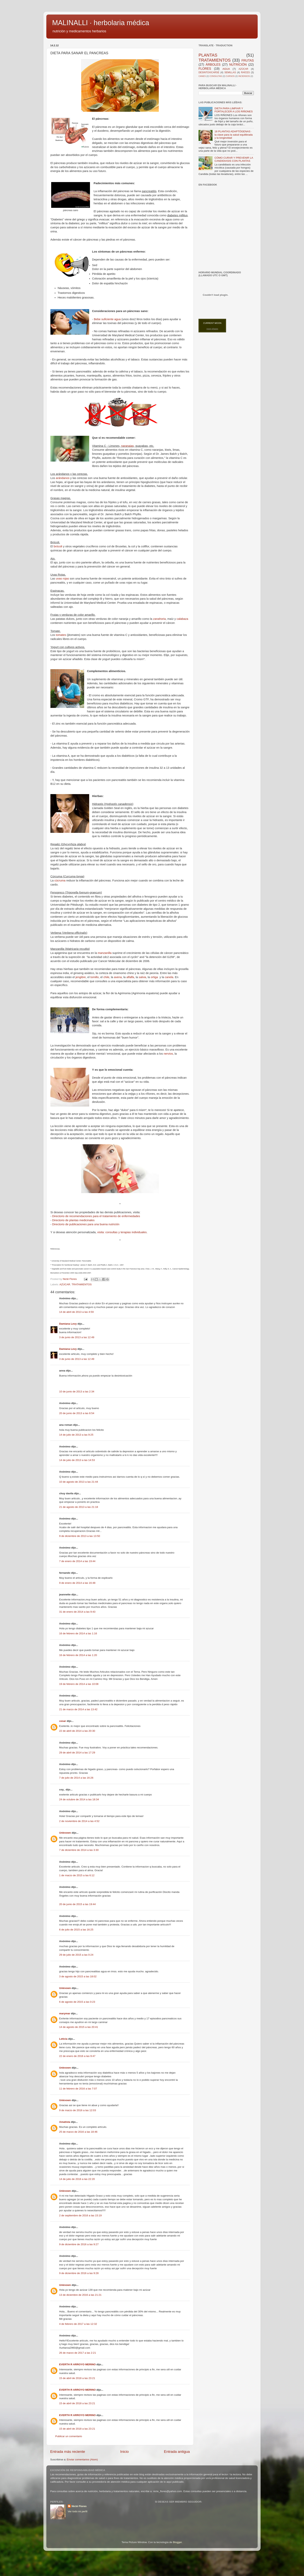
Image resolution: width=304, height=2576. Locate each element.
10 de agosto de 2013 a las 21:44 (78, 1481)
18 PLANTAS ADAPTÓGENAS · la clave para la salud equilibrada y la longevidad (233, 134)
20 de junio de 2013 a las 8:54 (76, 1413)
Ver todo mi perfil (77, 2511)
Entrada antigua (177, 2452)
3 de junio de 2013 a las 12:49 (76, 1337)
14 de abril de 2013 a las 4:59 (76, 1311)
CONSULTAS (215, 76)
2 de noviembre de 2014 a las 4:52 (79, 1821)
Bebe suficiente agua (107, 319)
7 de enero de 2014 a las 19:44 (77, 1561)
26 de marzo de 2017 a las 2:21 (77, 2352)
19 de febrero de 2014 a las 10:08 (78, 1684)
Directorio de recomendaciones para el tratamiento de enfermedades (96, 1216)
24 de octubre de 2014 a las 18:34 (79, 1799)
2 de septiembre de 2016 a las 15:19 (80, 2215)
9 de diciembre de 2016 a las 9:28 (78, 2273)
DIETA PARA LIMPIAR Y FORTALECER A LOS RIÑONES (233, 110)
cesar (62, 1721)
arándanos (62, 478)
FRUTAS (247, 60)
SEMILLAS (230, 72)
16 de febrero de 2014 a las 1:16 (78, 1633)
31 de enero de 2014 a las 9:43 (77, 1611)
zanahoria (159, 618)
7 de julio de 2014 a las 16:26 (76, 1777)
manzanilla (104, 952)
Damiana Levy (68, 1323)
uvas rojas (62, 578)
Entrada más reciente (67, 2452)
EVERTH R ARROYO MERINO (77, 2364)
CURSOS (230, 76)
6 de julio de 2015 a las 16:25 (76, 1929)
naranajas (127, 445)
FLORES (205, 68)
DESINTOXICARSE (209, 72)
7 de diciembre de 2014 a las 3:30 (78, 1850)
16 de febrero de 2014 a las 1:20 (78, 1655)
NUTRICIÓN (238, 64)
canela (169, 977)
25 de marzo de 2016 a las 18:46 (78, 2131)
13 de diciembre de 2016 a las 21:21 (80, 2294)
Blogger (177, 2542)
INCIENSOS (244, 76)
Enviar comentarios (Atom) (82, 2459)
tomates (61, 634)
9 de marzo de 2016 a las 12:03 (77, 2110)
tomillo (94, 977)
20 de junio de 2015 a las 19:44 (77, 1904)
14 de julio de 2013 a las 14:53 (77, 1460)
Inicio (124, 2452)
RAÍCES (245, 72)
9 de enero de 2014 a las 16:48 (77, 1582)
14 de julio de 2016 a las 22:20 (77, 2179)
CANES (202, 76)
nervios (168, 1053)
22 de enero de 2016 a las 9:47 (77, 2056)
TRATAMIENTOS (82, 1284)
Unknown (65, 1832)
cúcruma (60, 880)
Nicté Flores (79, 2506)
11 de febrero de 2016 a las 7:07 (78, 2088)
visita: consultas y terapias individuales (122, 1232)
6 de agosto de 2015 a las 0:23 (77, 2001)
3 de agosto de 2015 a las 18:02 (78, 1976)
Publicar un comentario (68, 2436)
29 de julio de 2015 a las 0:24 (76, 1954)
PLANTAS (208, 55)
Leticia (63, 2038)
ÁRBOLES (213, 64)
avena (118, 977)
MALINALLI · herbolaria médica (100, 23)
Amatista (64, 2121)
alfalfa (130, 977)
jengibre (81, 977)
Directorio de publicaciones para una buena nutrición (86, 1224)
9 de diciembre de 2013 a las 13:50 (79, 1536)
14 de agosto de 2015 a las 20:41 (78, 2027)
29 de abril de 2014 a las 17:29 (77, 1752)
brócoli (58, 546)
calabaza (182, 618)
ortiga (154, 977)
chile (106, 977)
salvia (142, 977)
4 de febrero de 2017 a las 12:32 (78, 2323)
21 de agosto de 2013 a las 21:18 (78, 1507)
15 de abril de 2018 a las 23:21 (77, 2378)
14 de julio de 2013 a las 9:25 (76, 1434)
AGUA (226, 68)
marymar (64, 2013)
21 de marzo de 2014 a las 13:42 (78, 1709)
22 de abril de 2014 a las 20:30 (77, 1730)
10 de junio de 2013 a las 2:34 (76, 1391)
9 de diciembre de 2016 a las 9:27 (78, 2244)
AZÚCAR (65, 1284)
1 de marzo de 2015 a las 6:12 (76, 1875)
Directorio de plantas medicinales (73, 1220)
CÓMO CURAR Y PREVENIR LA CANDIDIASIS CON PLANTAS (233, 159)
